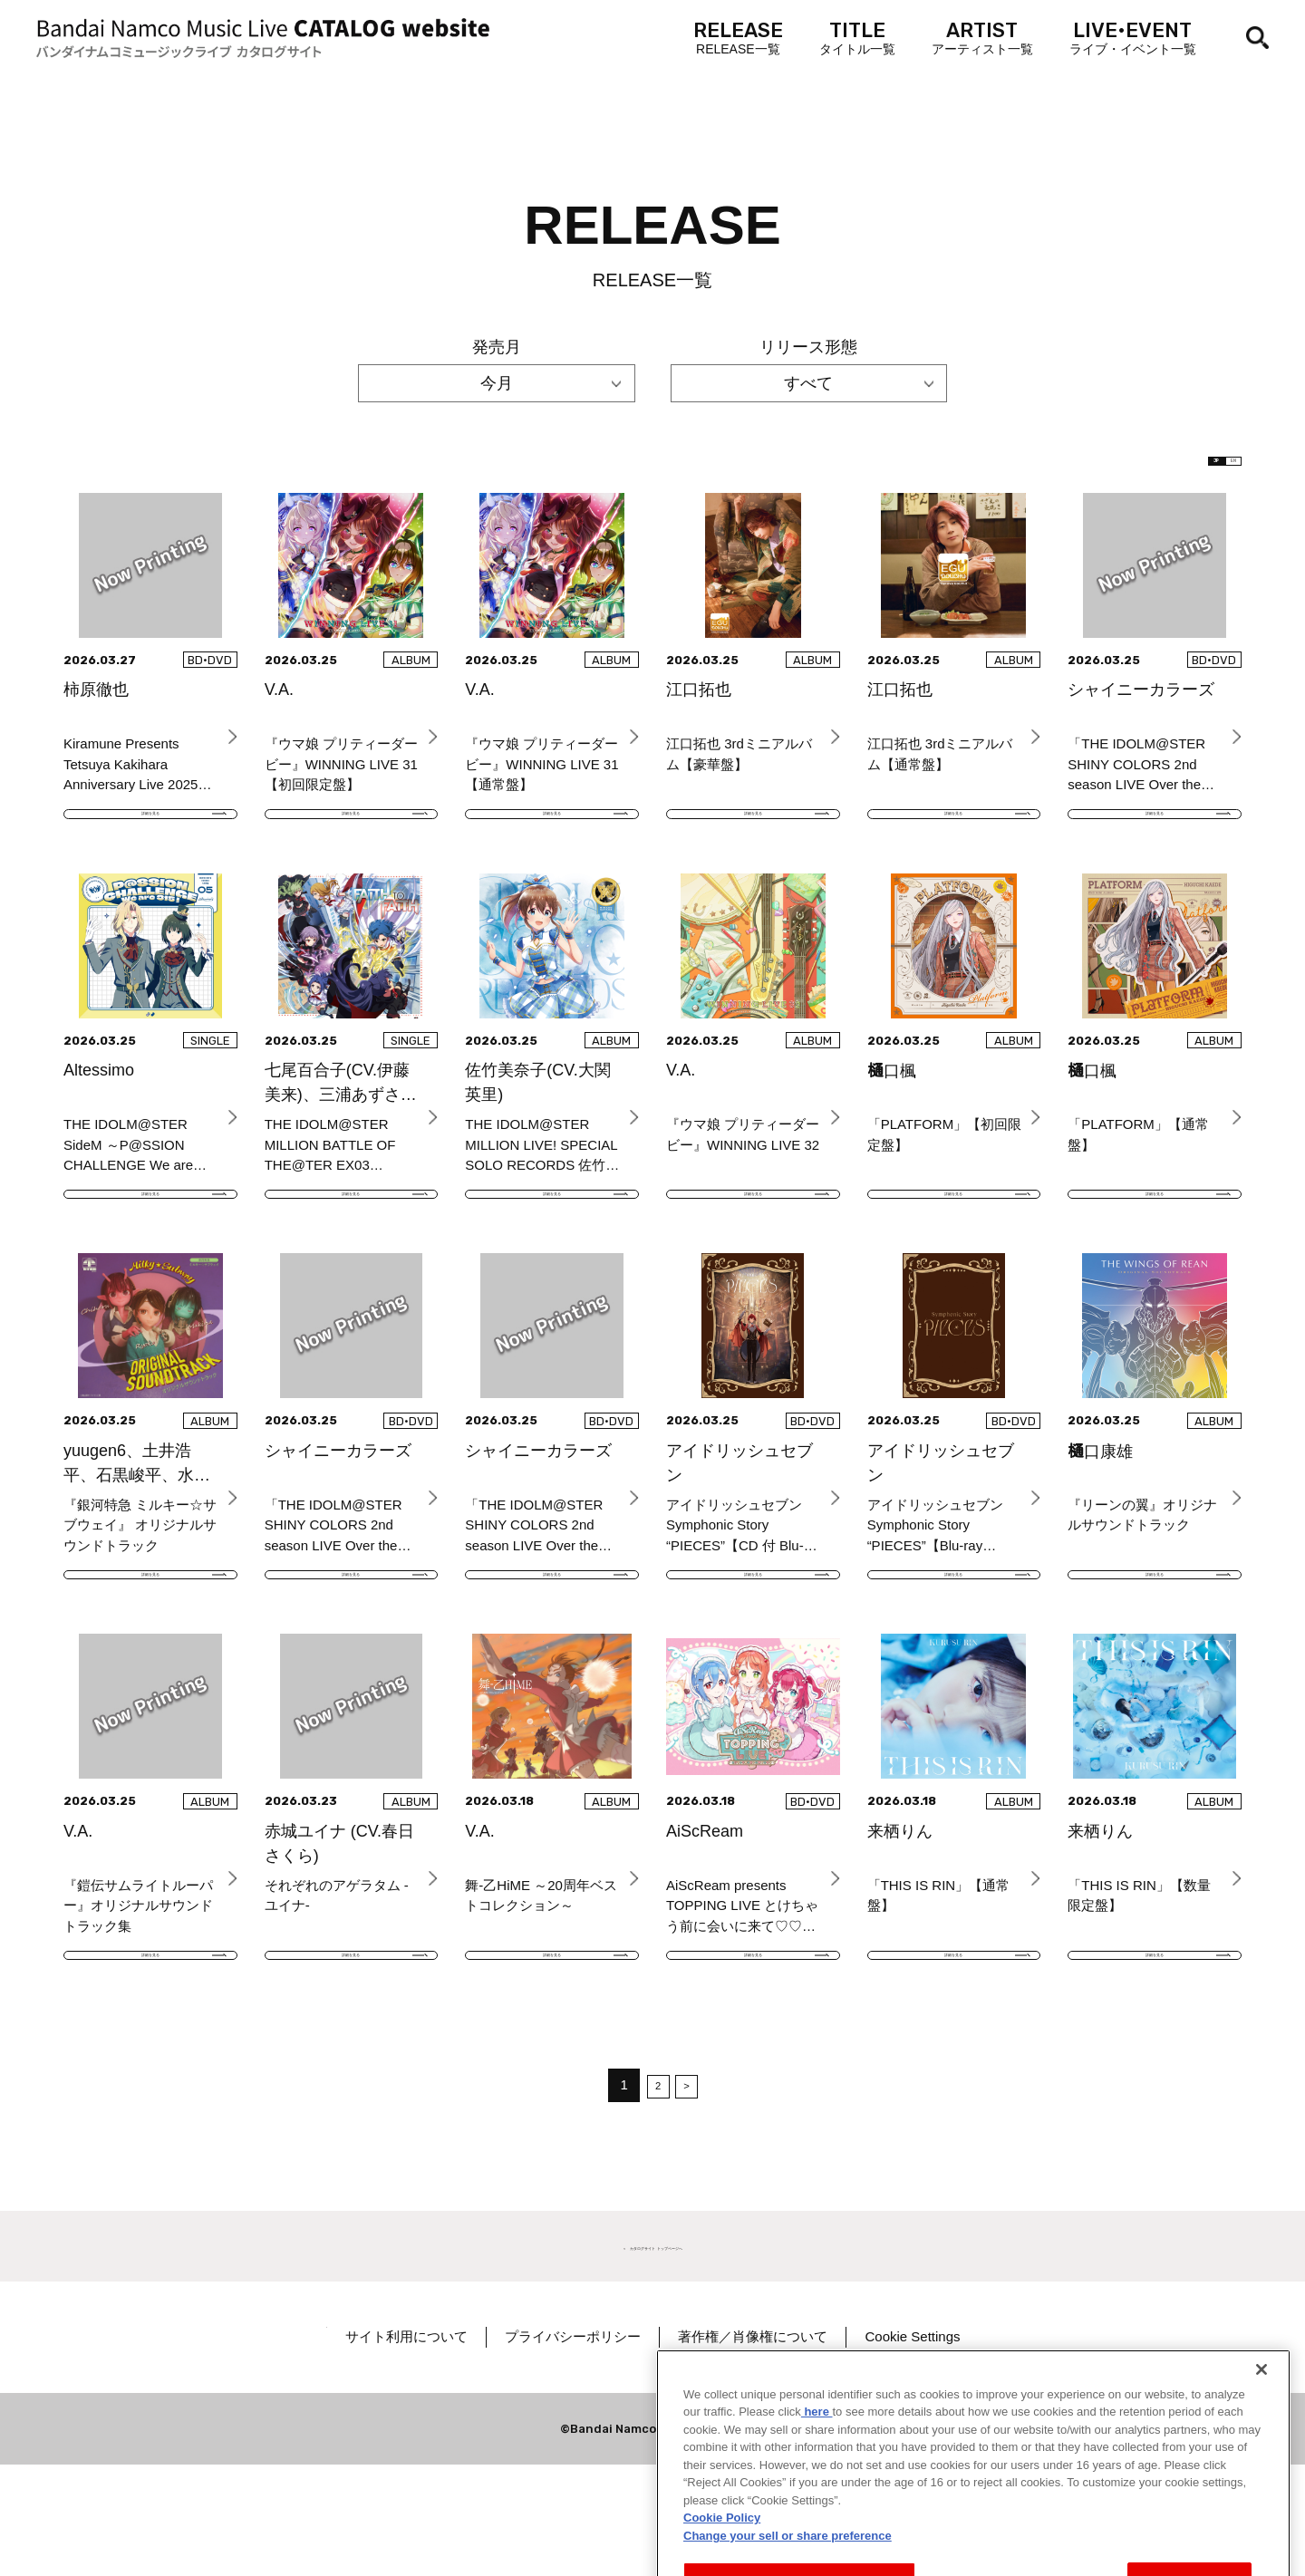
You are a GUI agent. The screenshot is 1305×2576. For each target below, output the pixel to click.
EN (1212, 471)
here (817, 2477)
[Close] (1261, 2435)
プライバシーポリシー (632, 2447)
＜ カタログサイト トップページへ (652, 2354)
